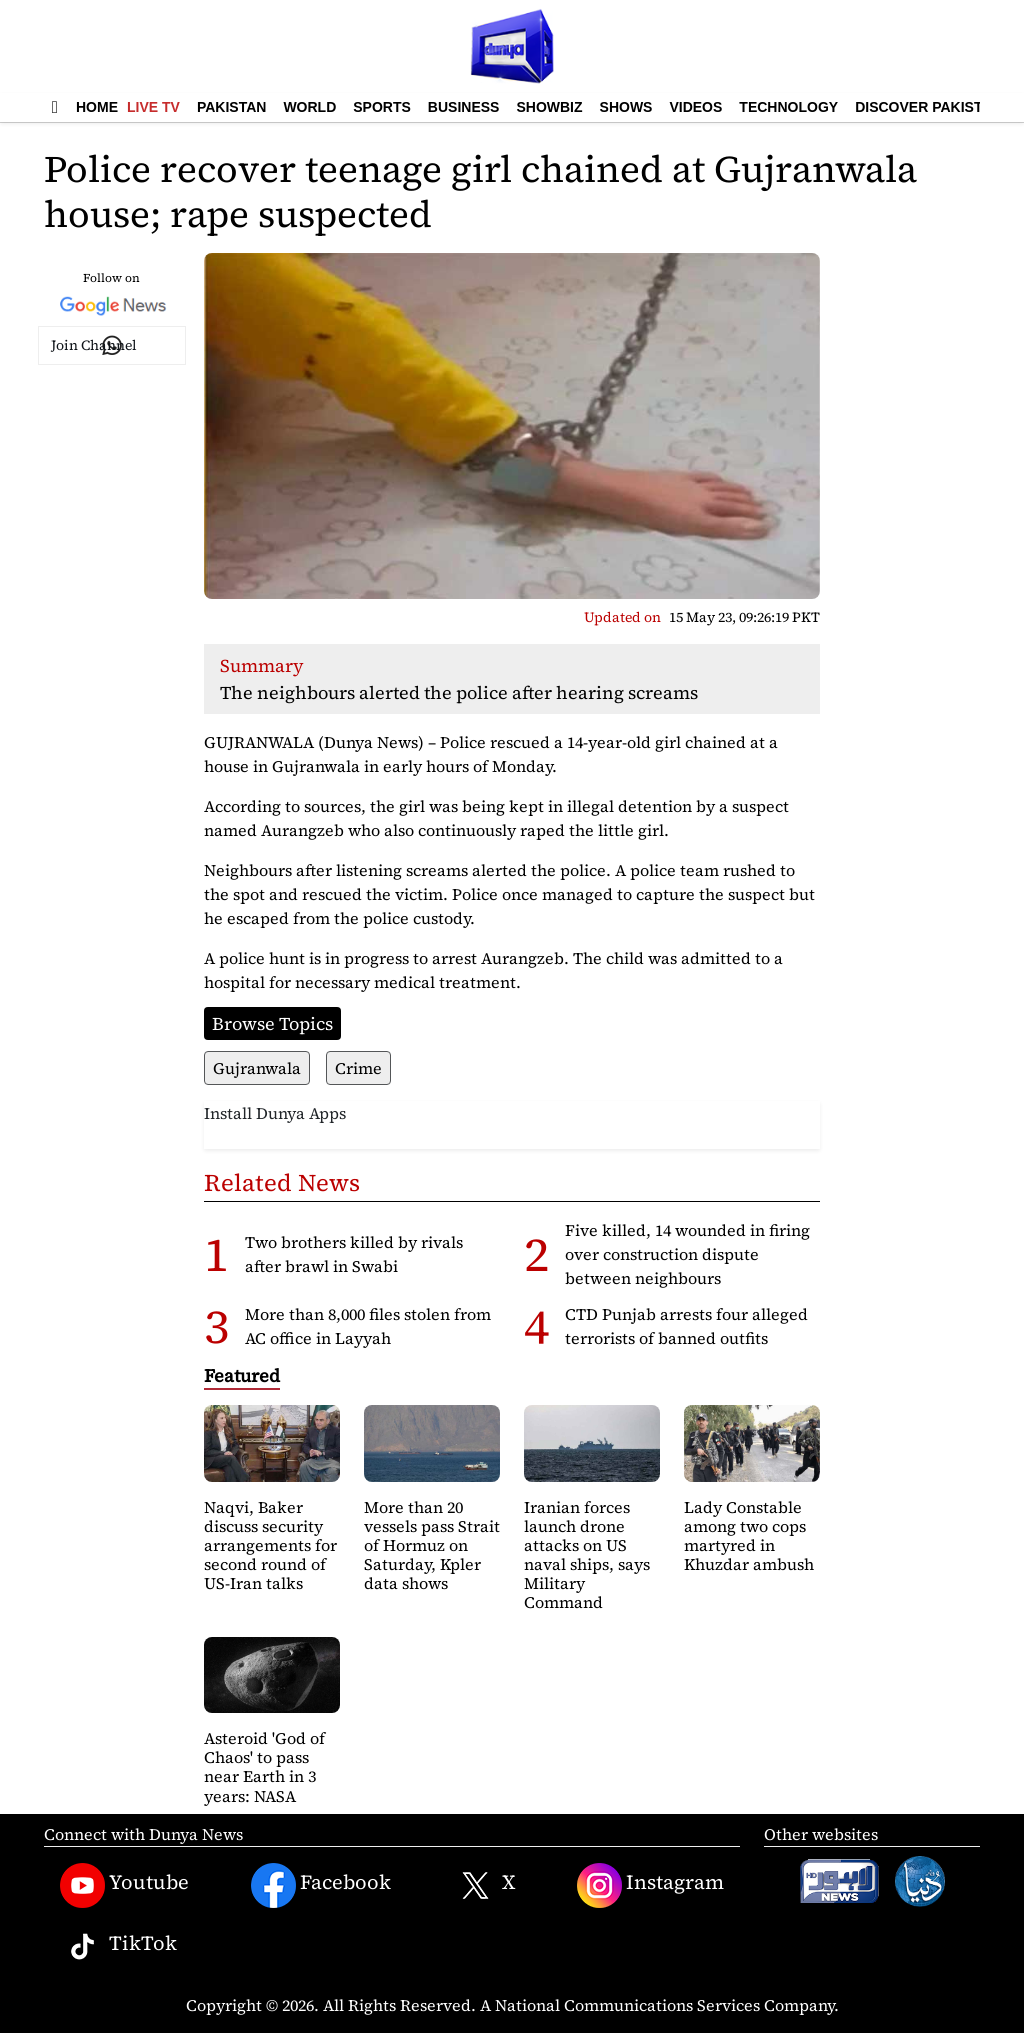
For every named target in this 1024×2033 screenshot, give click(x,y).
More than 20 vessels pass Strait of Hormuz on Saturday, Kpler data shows (432, 1545)
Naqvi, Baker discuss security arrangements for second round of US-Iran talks (270, 1545)
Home (97, 107)
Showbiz (549, 107)
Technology (788, 107)
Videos (695, 107)
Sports (382, 107)
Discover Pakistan (928, 107)
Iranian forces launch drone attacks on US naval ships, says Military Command (587, 1555)
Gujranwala (257, 1068)
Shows (626, 107)
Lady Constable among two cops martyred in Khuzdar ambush (749, 1536)
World (309, 107)
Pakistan (231, 107)
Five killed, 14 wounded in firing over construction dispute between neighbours (687, 1254)
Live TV (153, 107)
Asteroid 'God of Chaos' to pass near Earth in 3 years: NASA (264, 1767)
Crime (358, 1068)
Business (464, 107)
